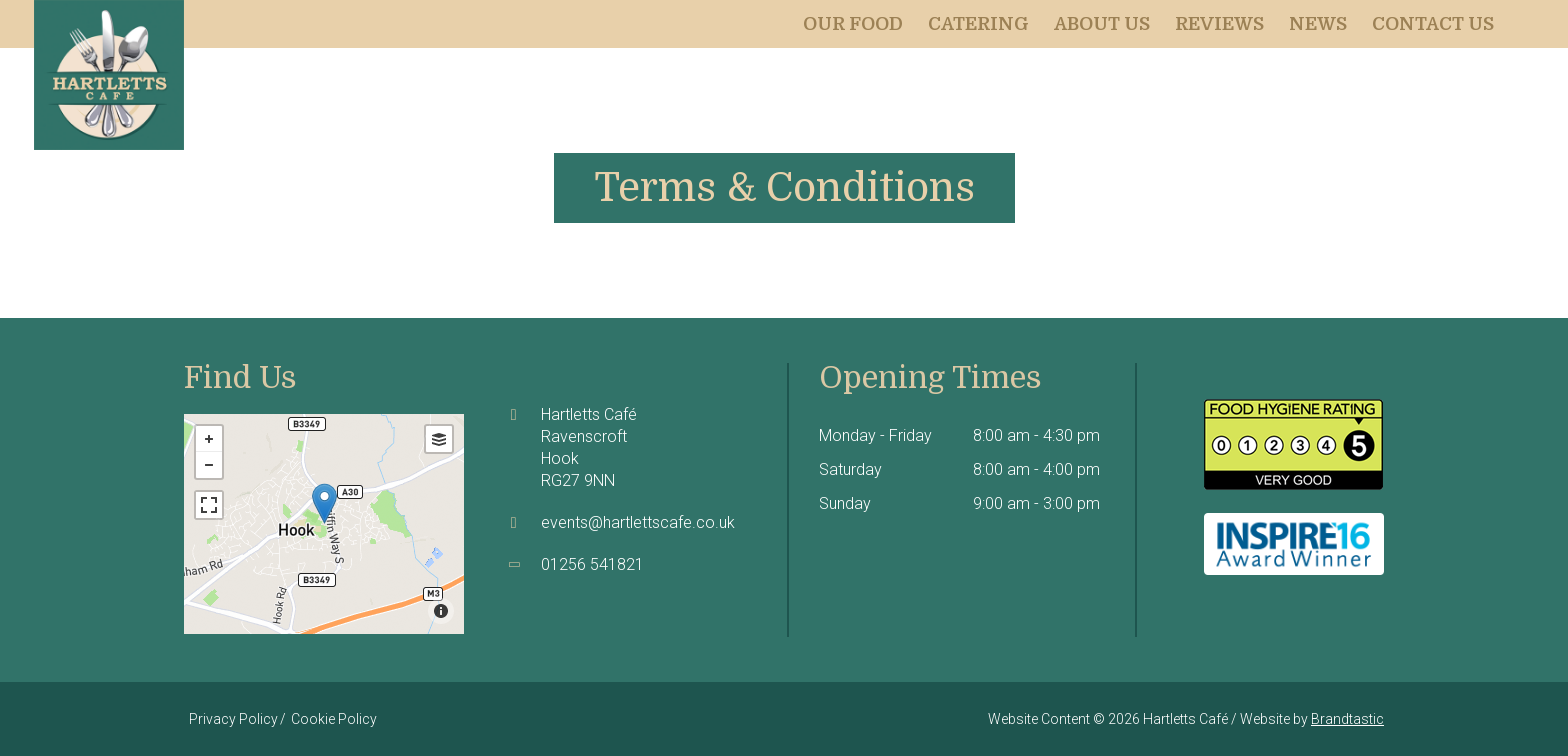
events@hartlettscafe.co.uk (638, 522)
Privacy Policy (233, 719)
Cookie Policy (334, 719)
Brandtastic (1347, 719)
